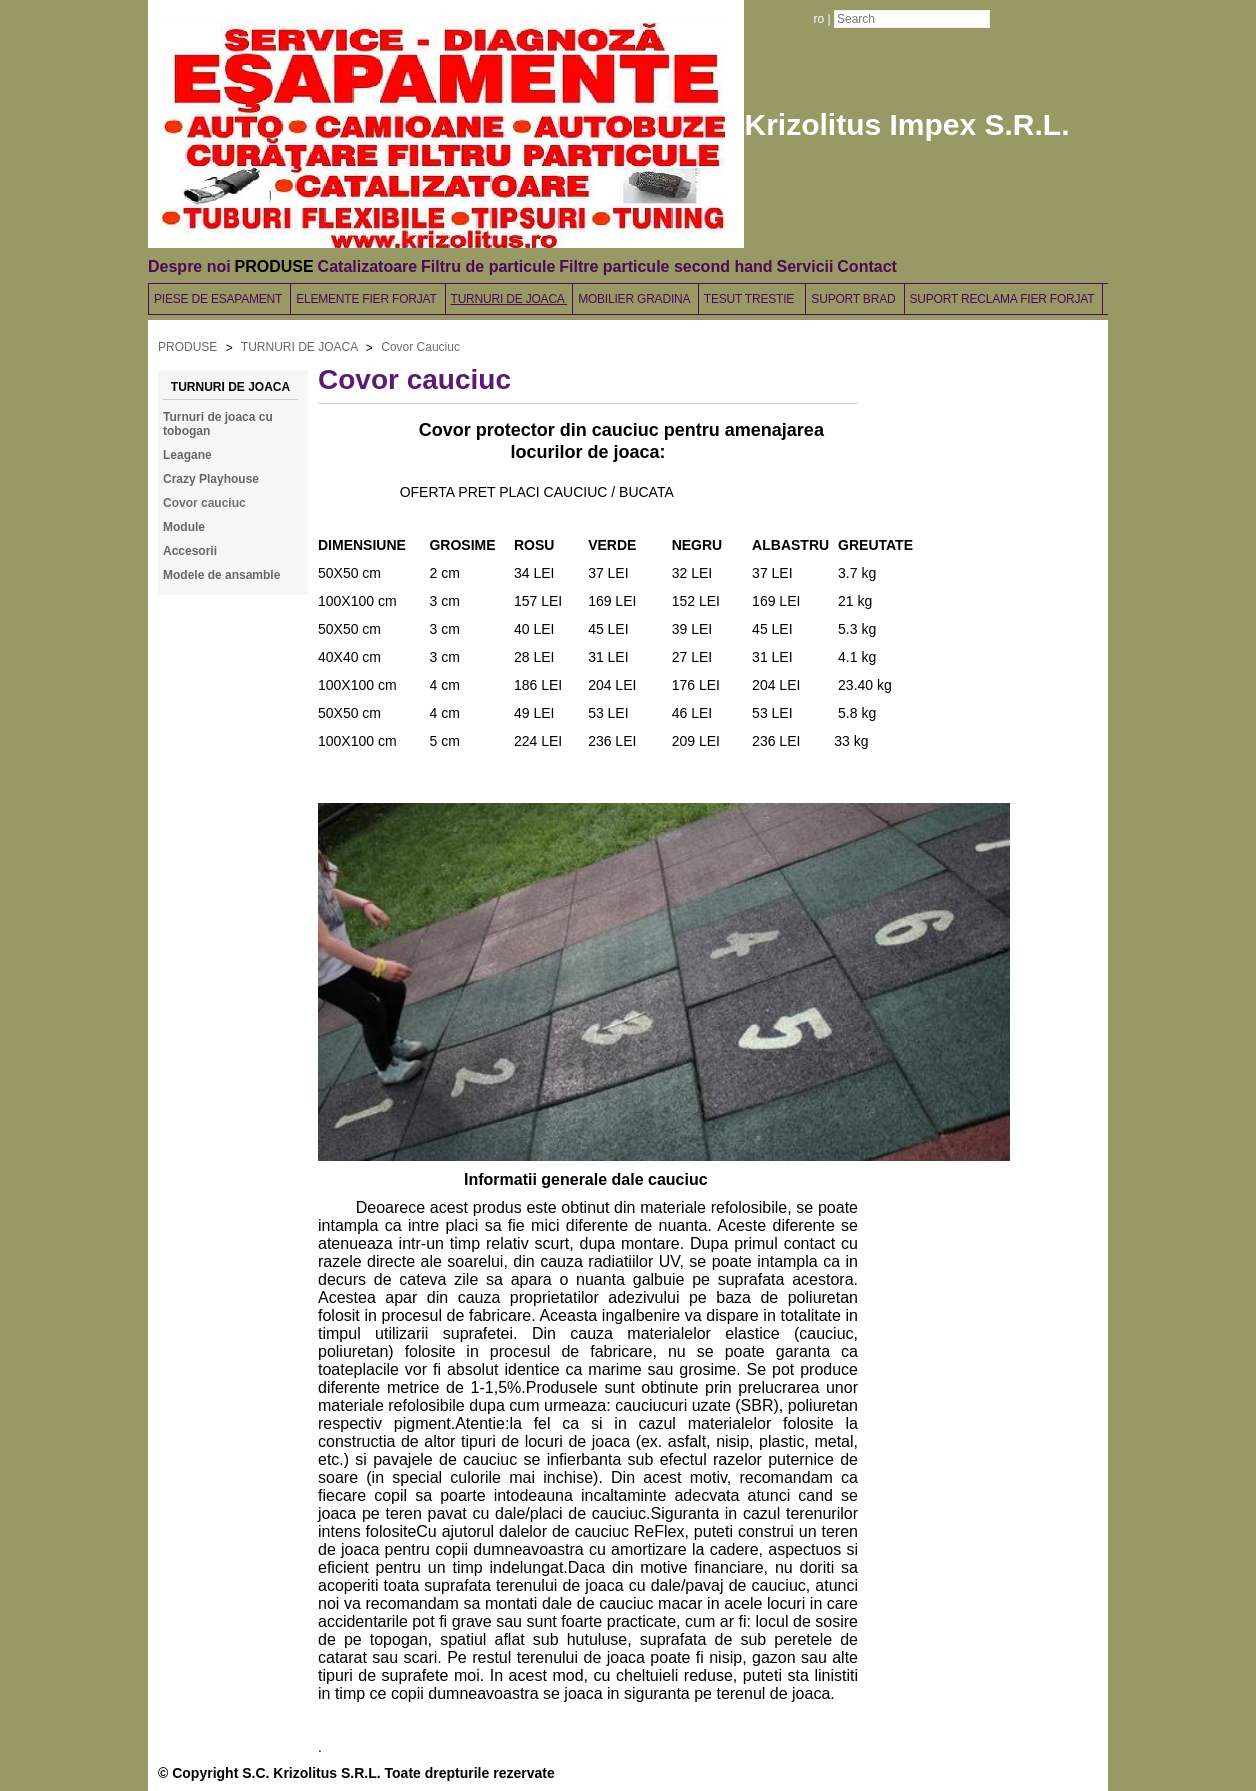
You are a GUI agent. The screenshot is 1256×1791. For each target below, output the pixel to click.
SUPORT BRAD (854, 299)
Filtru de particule (488, 266)
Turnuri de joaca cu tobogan (218, 424)
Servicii (804, 266)
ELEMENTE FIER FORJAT (367, 299)
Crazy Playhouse (211, 479)
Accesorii (190, 551)
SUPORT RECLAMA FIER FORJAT (1004, 299)
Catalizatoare (368, 266)
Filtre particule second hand (665, 266)
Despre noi (189, 266)
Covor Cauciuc (420, 347)
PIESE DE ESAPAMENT (219, 299)
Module (184, 527)
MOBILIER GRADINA (635, 299)
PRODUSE (274, 266)
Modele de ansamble (221, 575)
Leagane (187, 455)
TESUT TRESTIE (752, 299)
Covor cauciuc (204, 503)
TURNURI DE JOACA (509, 299)
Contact (867, 266)
